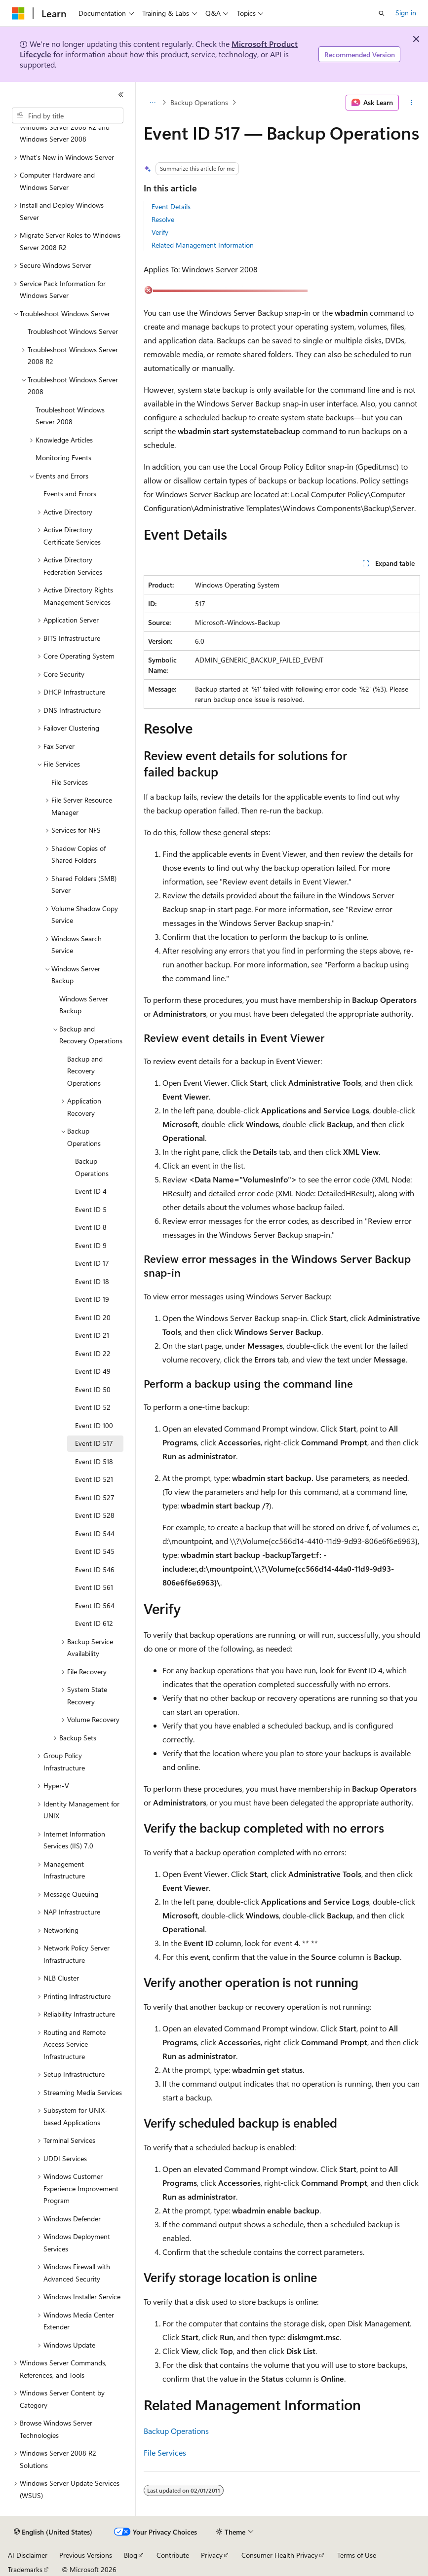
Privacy (212, 2555)
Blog (130, 2555)
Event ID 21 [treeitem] (92, 1335)
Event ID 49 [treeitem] (93, 1371)
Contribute (172, 2555)
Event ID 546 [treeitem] (95, 1569)
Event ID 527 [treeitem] (95, 1497)
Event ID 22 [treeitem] (93, 1353)
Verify (160, 232)
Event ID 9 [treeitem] (91, 1245)
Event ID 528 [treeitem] (95, 1515)
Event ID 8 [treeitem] (91, 1227)
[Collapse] (121, 95)
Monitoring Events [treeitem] (63, 457)
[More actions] (411, 102)
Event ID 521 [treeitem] (94, 1479)
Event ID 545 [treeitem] (95, 1551)
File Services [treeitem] (69, 782)
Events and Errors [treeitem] (69, 493)
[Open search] (381, 13)
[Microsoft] (18, 13)
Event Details (171, 206)
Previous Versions (85, 2555)
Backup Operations (199, 102)
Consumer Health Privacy (279, 2555)
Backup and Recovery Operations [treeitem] (85, 1071)
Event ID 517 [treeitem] (94, 1443)
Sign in (405, 12)
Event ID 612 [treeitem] (94, 1623)
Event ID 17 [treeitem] (92, 1263)
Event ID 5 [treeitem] (91, 1209)
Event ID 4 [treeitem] (91, 1191)
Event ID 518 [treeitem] (94, 1461)
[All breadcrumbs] (152, 102)
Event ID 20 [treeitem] (93, 1317)
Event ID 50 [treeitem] (93, 1389)
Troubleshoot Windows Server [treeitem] (73, 331)
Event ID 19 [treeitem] (92, 1299)
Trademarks (25, 2569)
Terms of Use (356, 2555)
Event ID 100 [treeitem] (94, 1425)
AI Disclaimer (27, 2555)
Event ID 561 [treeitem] (94, 1587)
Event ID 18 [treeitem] (92, 1281)
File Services (165, 2452)
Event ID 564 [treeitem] (95, 1605)
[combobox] (67, 115)
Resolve (163, 219)
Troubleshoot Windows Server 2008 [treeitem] (70, 416)
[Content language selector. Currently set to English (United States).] (53, 2532)
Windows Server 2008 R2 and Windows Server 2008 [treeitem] (65, 133)
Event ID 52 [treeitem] (93, 1407)
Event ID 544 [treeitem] (95, 1533)
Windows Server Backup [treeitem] (83, 1005)
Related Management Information (203, 245)
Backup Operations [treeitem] (92, 1167)
